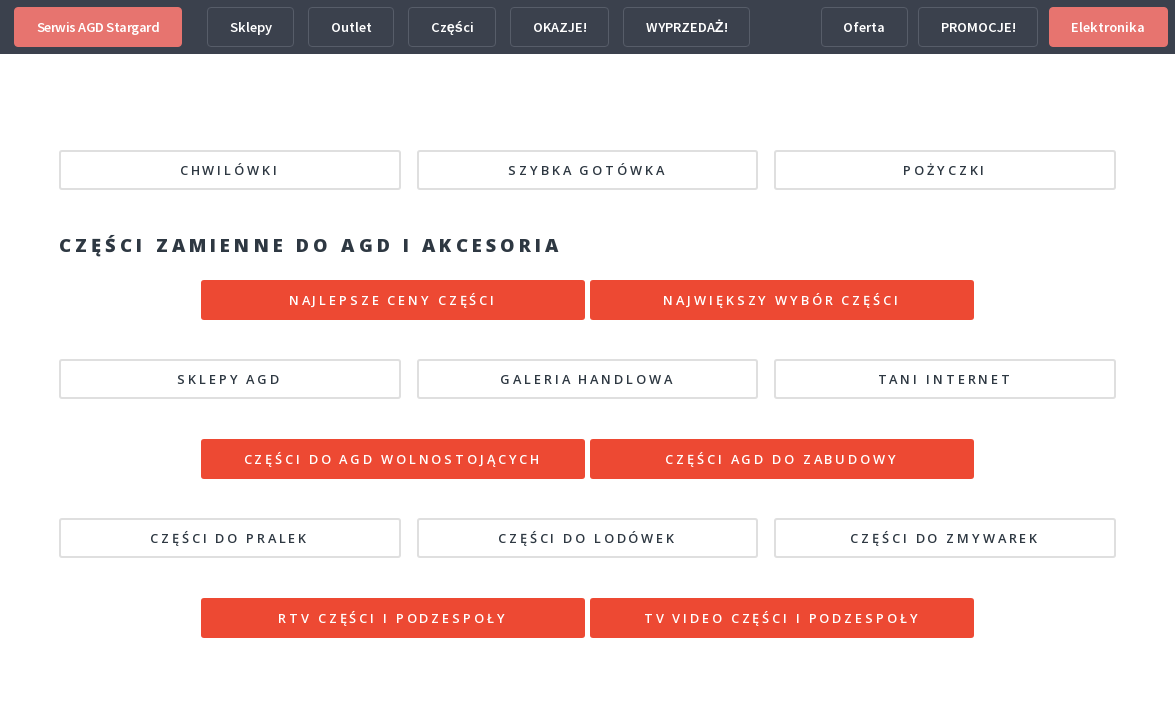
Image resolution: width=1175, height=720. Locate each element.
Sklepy (251, 27)
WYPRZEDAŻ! (687, 27)
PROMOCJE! (978, 27)
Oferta (864, 27)
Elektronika (1108, 27)
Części (452, 27)
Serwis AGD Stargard (98, 27)
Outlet (351, 27)
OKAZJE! (560, 27)
